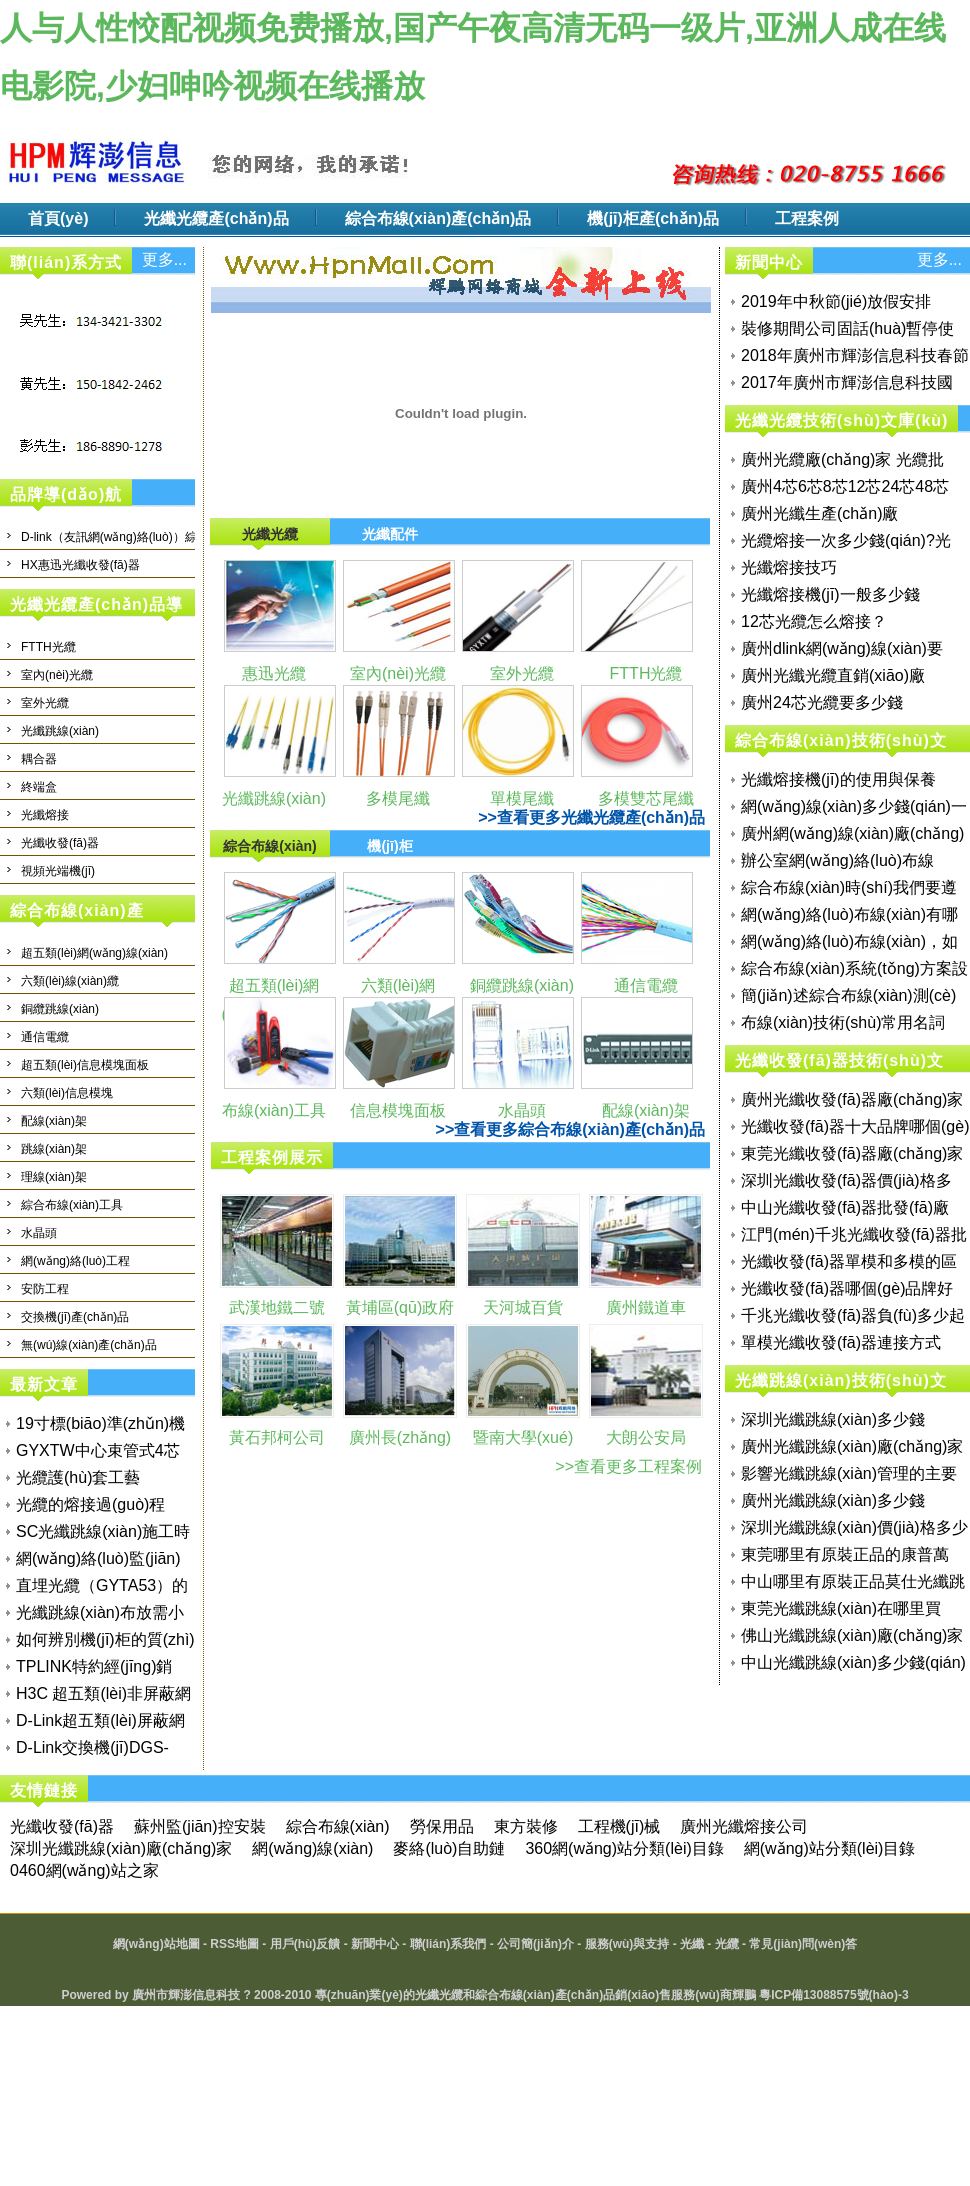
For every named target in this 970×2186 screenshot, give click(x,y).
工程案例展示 (272, 1157)
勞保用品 (442, 1826)
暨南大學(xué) (523, 1437)
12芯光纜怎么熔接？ (814, 621)
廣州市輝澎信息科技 (186, 1995)
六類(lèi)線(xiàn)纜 (70, 981)
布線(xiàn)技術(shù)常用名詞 (843, 1022)
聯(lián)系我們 (448, 1944)
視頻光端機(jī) (58, 871)
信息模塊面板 (398, 1110)
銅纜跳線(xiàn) (60, 1009)
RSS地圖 (234, 1944)
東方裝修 (526, 1826)
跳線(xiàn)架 (54, 1149)
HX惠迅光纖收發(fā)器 (80, 565)
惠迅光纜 (274, 673)
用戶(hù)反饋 (305, 1944)
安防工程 (45, 1289)
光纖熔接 (45, 815)
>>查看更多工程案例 (628, 1466)
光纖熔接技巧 (789, 567)
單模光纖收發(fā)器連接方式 (841, 1342)
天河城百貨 (523, 1307)
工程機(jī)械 (619, 1826)
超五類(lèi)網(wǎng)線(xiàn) (94, 953)
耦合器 (39, 759)
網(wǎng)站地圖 (156, 1944)
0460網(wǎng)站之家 (84, 1870)
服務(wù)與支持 (627, 1944)
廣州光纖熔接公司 (744, 1826)
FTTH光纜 (48, 647)
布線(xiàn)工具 (274, 1110)
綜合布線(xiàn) (338, 1826)
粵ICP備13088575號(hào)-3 (833, 1995)
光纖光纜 (439, 1995)
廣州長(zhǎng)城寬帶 (400, 1452)
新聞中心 (375, 1944)
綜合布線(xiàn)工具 (72, 1205)
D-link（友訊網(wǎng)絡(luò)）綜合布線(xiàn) (142, 537)
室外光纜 (45, 703)
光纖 (692, 1944)
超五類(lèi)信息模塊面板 (85, 1065)
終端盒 (39, 787)
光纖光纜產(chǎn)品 (216, 218)
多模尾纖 (398, 798)
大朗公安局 (646, 1437)
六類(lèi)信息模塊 (67, 1093)
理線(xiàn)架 (54, 1177)
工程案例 (807, 218)
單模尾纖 (522, 798)
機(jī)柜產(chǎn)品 (653, 218)
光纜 (727, 1944)
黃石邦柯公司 (277, 1437)
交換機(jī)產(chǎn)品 (75, 1317)
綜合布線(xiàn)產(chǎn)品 (438, 218)
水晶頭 (39, 1233)
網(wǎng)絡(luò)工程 (75, 1261)
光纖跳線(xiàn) (60, 731)
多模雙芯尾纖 (646, 798)
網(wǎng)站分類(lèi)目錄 (830, 1848)
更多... (164, 259)
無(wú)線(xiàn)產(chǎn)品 (89, 1345)
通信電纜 (45, 1037)
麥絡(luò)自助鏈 (449, 1848)
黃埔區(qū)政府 (400, 1307)
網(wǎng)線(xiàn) (312, 1848)
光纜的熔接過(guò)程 (90, 1504)
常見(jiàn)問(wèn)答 (803, 1944)
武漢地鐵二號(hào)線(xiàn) (277, 1322)
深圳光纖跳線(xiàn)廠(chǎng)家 (121, 1848)
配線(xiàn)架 (54, 1121)
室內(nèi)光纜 (57, 675)
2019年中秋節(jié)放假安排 (836, 301)
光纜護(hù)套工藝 (78, 1477)
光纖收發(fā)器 (60, 843)
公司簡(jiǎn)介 (535, 1944)
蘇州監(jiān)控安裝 (200, 1826)
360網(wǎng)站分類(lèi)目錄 (624, 1848)
